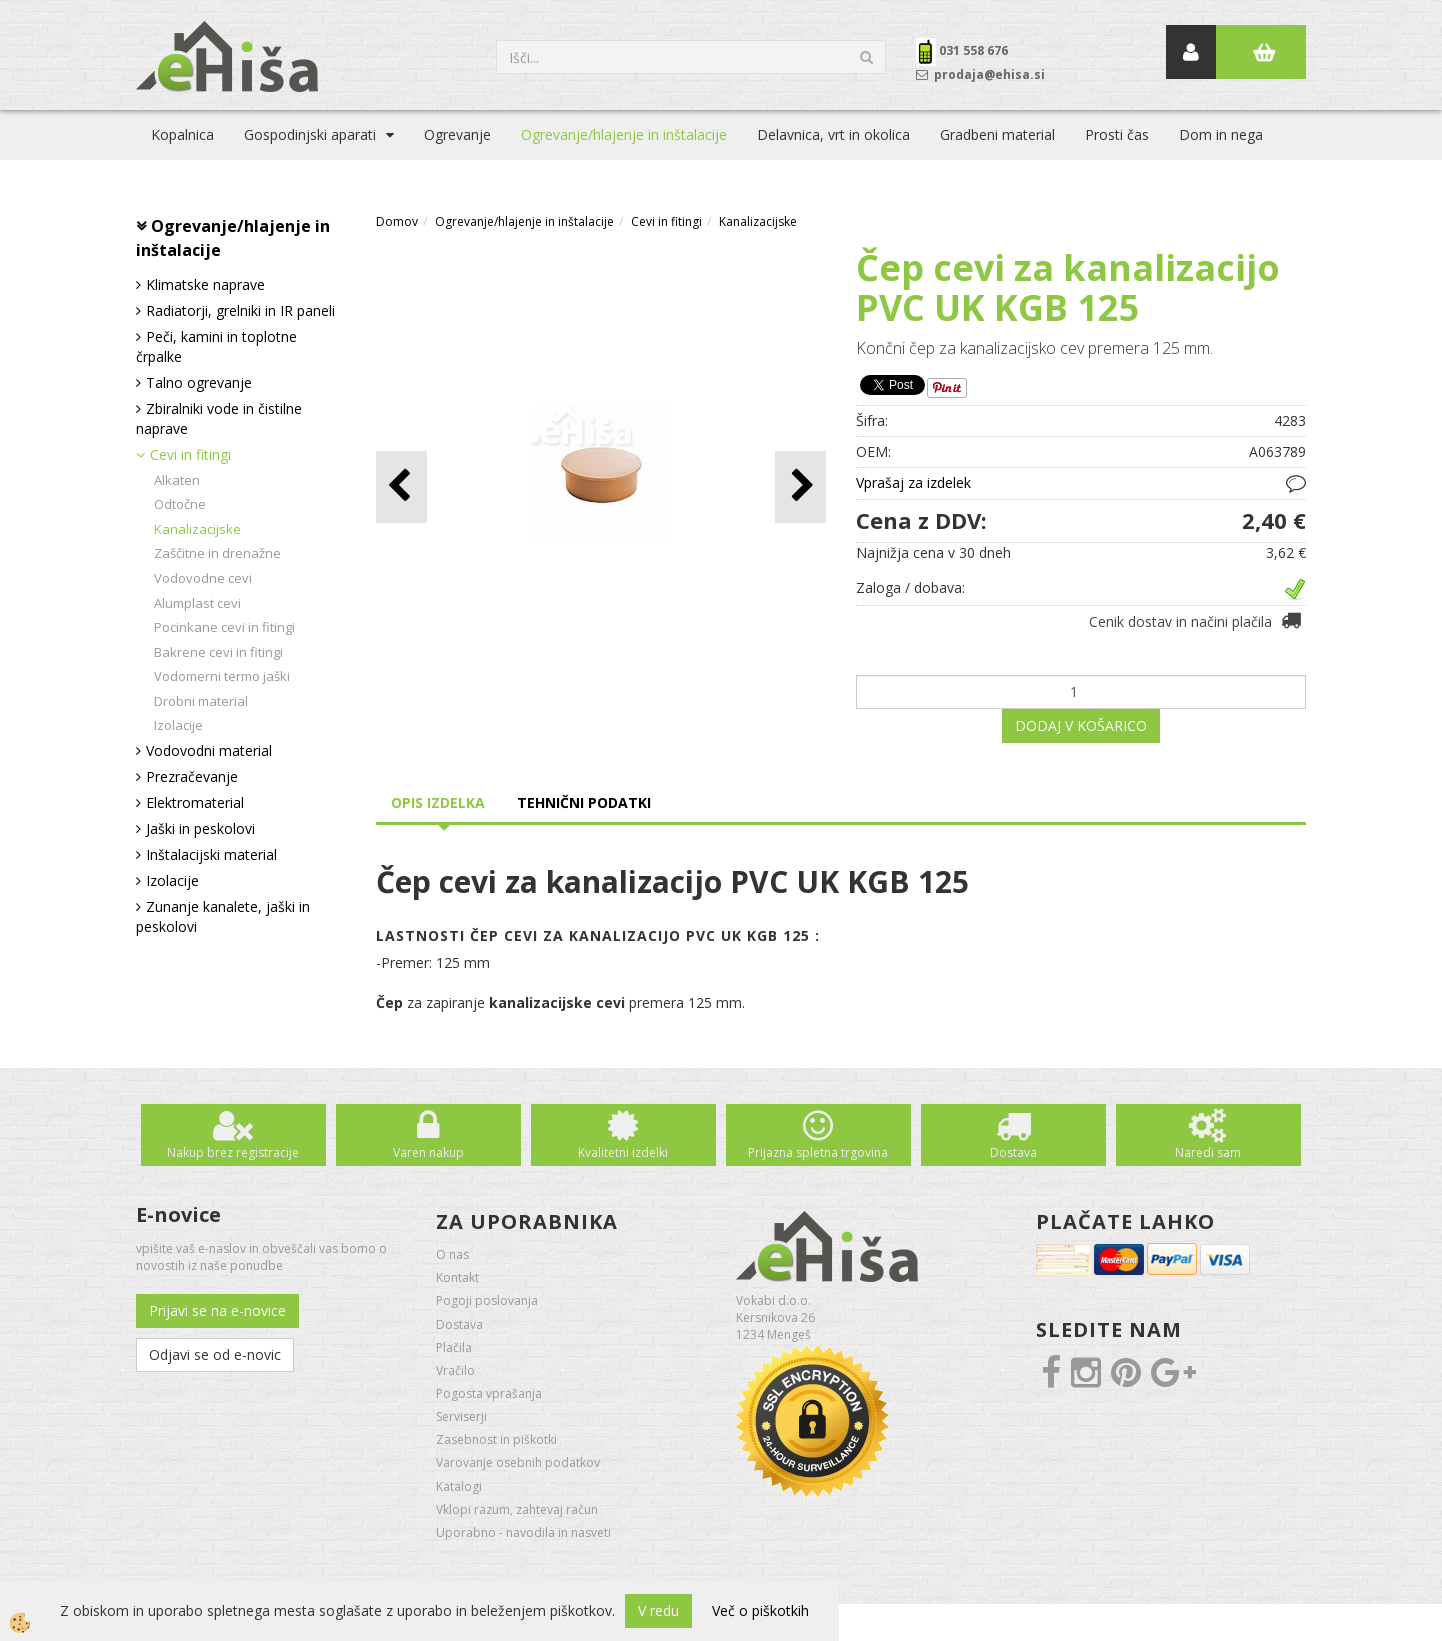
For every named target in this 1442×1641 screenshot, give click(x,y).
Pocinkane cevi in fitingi (224, 627)
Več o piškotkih (760, 1610)
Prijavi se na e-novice (217, 1310)
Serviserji (461, 1416)
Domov (397, 221)
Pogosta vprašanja (489, 1393)
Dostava (1013, 1152)
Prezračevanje (192, 776)
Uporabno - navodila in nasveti (523, 1532)
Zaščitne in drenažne (217, 553)
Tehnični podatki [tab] (584, 802)
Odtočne (180, 504)
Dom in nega (1221, 134)
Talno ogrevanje (199, 382)
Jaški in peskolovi (200, 828)
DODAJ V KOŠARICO (1081, 725)
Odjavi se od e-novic (215, 1354)
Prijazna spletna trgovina (818, 1152)
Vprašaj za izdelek (913, 482)
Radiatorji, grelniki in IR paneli (240, 310)
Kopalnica (182, 134)
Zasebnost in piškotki (496, 1439)
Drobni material (201, 701)
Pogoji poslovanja (487, 1300)
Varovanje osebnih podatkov (518, 1462)
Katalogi (459, 1486)
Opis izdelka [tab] (438, 802)
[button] (800, 486)
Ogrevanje (457, 134)
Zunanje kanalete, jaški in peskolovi (223, 916)
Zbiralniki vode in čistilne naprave (219, 418)
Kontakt (457, 1277)
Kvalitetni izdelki (623, 1152)
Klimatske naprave (205, 284)
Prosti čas (1117, 134)
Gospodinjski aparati (310, 134)
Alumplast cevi (197, 603)
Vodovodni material (209, 750)
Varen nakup (428, 1152)
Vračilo (455, 1370)
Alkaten (177, 480)
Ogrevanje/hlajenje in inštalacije (624, 134)
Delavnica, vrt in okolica (833, 134)
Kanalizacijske (197, 529)
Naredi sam (1208, 1152)
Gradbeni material (997, 134)
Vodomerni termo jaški (222, 676)
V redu (658, 1610)
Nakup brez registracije (233, 1152)
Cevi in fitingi (190, 454)
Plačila (454, 1347)
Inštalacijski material (211, 854)
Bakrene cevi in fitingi (218, 652)
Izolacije (178, 725)
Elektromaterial (195, 802)
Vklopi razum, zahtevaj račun (517, 1509)
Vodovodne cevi (203, 578)
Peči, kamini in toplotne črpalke (216, 346)
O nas (452, 1254)
